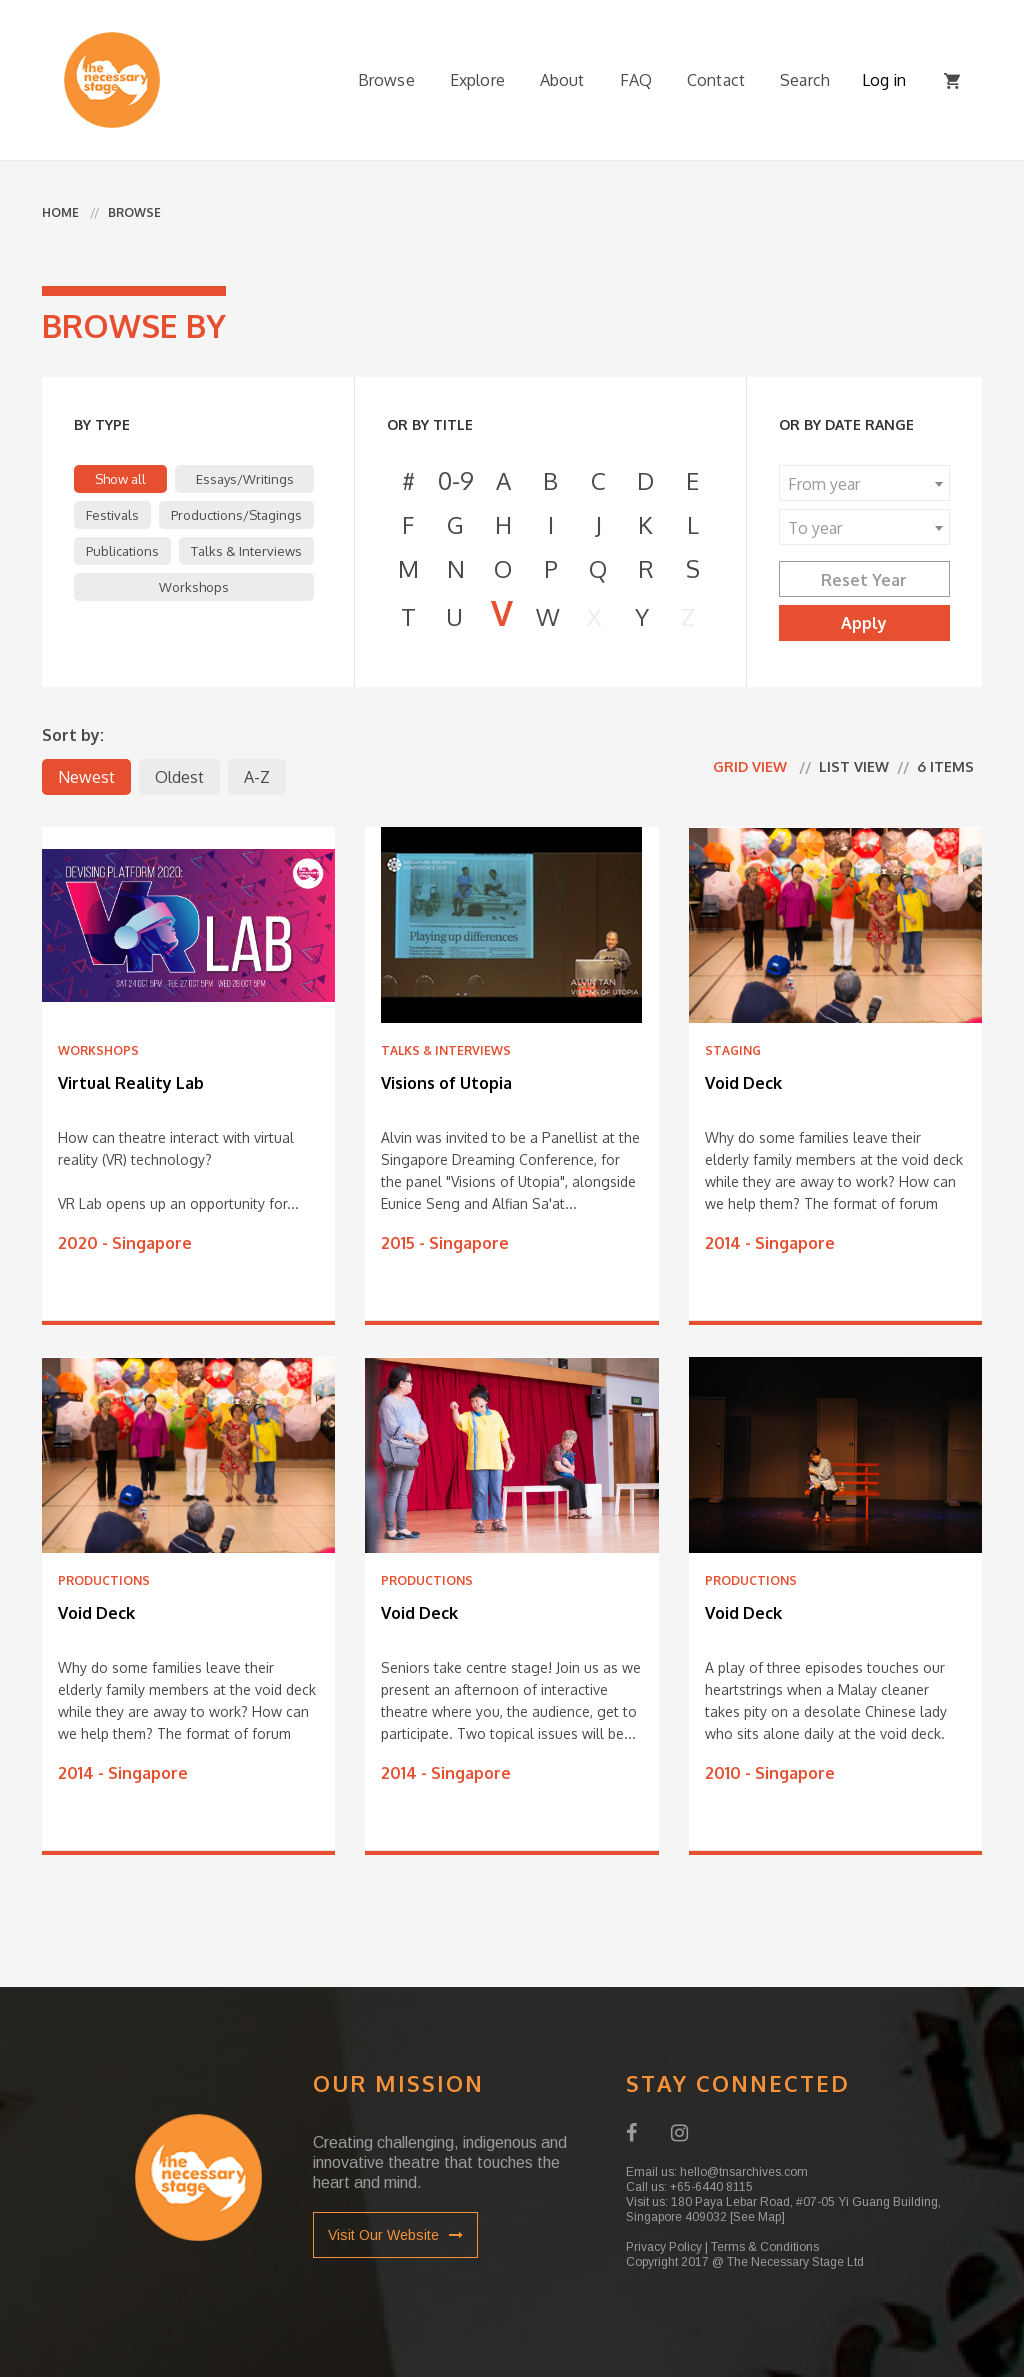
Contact (716, 80)
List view (854, 766)
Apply (864, 623)
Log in (884, 80)
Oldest (179, 777)
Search (805, 80)
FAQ (636, 80)
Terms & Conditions (765, 2247)
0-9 (456, 480)
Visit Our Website (395, 2235)
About (562, 80)
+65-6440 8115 (711, 2187)
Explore (477, 80)
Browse (386, 80)
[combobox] (864, 483)
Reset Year (864, 580)
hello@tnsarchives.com (744, 2172)
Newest (86, 777)
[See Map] (757, 2217)
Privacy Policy (664, 2247)
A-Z (257, 777)
